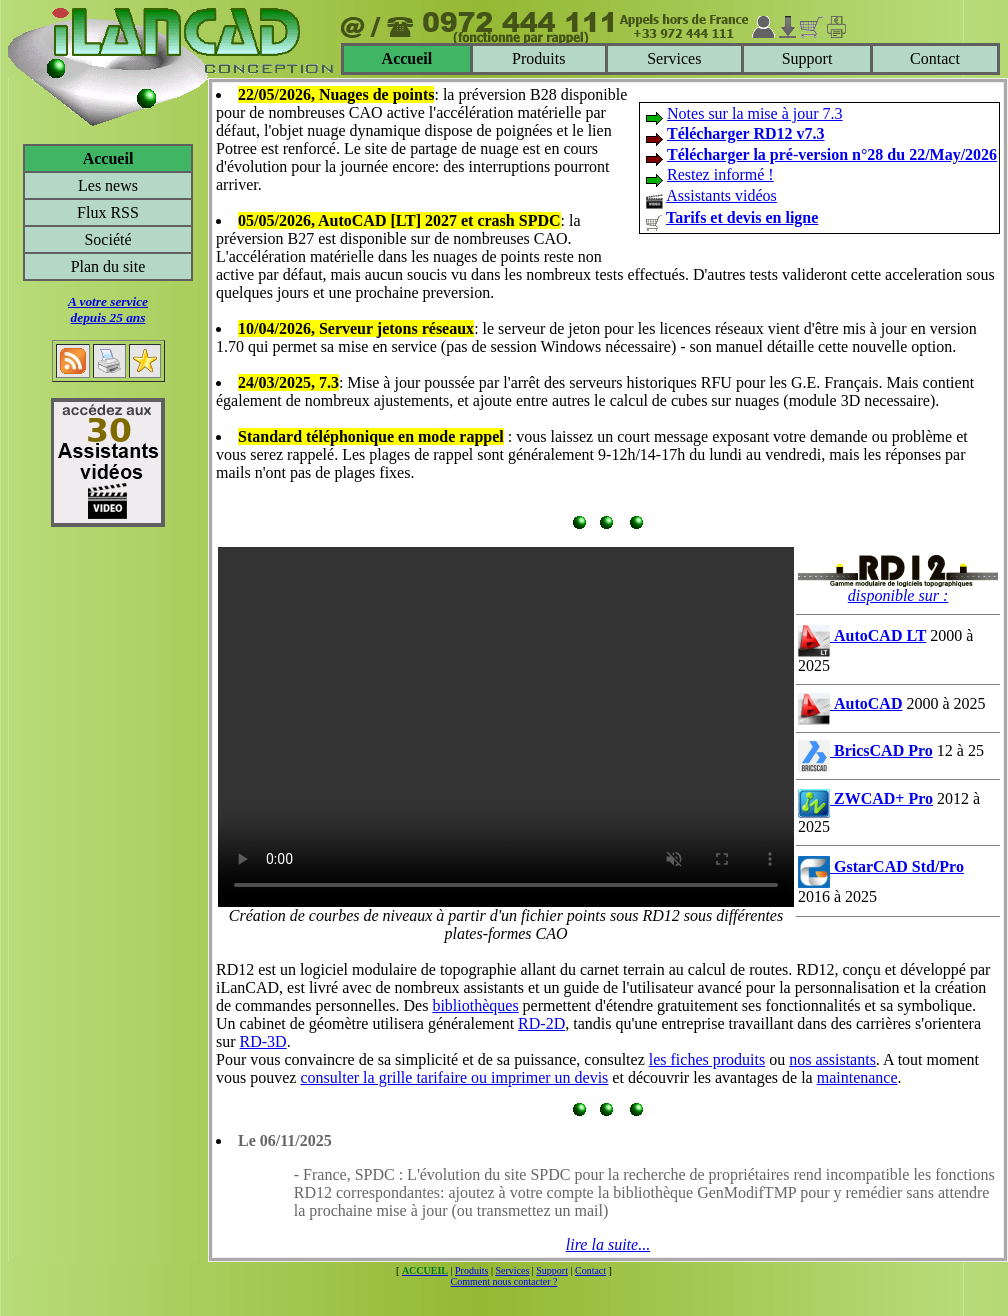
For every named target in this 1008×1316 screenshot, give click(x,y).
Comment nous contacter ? (504, 1281)
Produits (538, 58)
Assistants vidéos (721, 195)
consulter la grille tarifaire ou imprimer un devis (454, 1077)
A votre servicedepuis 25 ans (108, 309)
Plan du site (108, 266)
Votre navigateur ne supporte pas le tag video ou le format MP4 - (506, 727)
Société (107, 239)
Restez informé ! (720, 174)
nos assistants (832, 1059)
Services (674, 58)
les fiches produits (707, 1059)
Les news (108, 185)
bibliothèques (475, 1005)
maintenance (857, 1077)
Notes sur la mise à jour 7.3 (755, 113)
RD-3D (263, 1041)
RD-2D (541, 1023)
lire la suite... (608, 1244)
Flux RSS (108, 212)
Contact (935, 58)
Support (807, 58)
